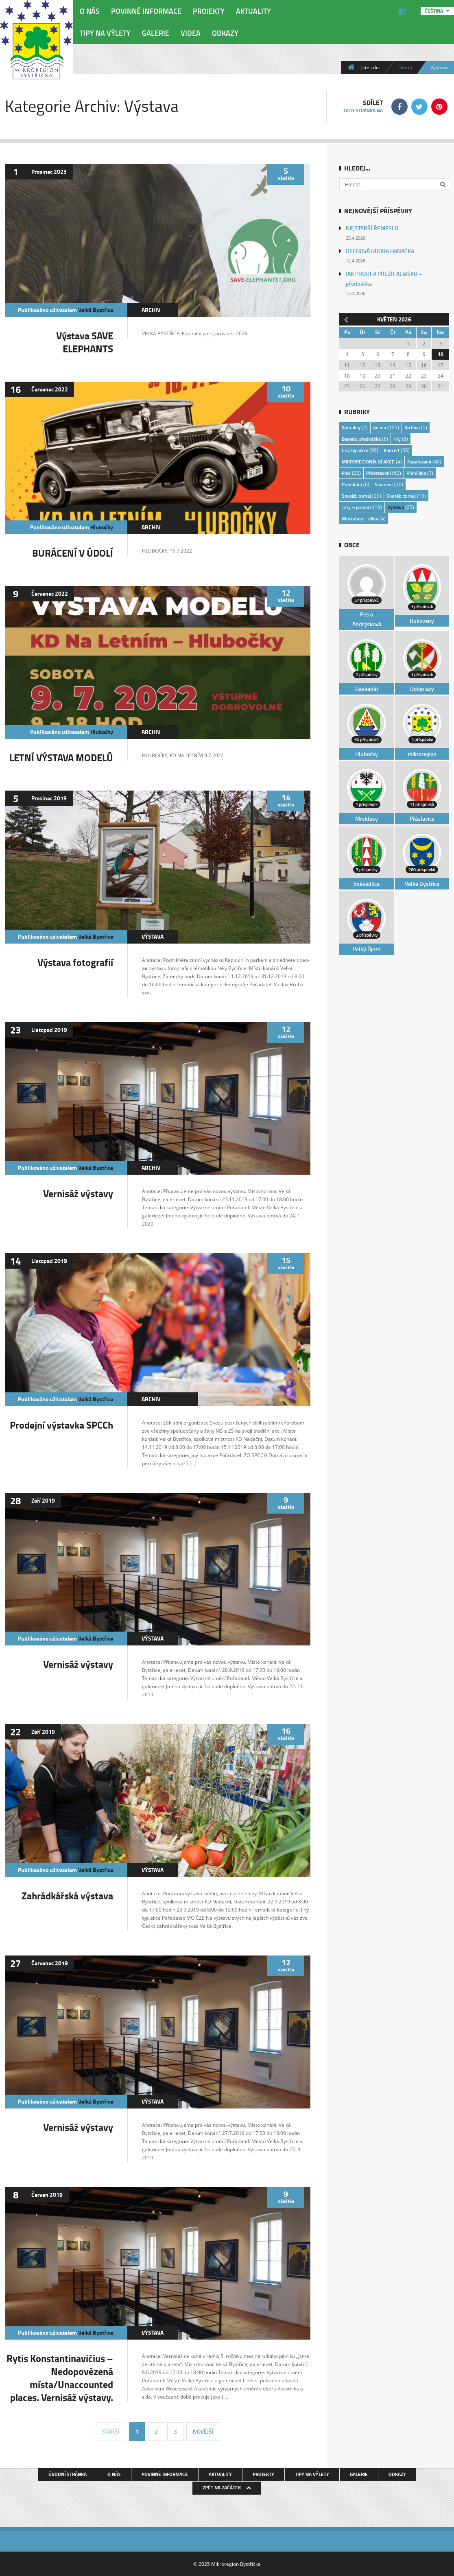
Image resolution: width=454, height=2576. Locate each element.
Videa (191, 33)
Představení (378, 473)
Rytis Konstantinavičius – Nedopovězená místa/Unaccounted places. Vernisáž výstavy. (60, 2377)
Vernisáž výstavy (78, 1193)
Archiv (151, 310)
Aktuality (253, 11)
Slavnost (384, 484)
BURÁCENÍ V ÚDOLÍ (72, 553)
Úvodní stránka (67, 2474)
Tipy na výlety (105, 33)
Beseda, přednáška (361, 438)
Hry (397, 438)
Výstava (153, 936)
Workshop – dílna (360, 518)
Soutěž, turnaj (356, 495)
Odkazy (225, 33)
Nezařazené (419, 461)
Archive (412, 427)
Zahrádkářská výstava (67, 1895)
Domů (405, 67)
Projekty (209, 11)
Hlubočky (101, 527)
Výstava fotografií (75, 962)
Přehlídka (416, 473)
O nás (90, 11)
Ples (346, 473)
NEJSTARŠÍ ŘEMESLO (372, 228)
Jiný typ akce (355, 450)
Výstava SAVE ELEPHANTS (84, 342)
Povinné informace (146, 11)
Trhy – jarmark (357, 507)
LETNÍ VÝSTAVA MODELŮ (61, 757)
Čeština (434, 10)
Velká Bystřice (95, 310)
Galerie (155, 33)
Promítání (352, 484)
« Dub (345, 319)
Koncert (391, 450)
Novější (203, 2431)
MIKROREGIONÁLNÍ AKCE (368, 461)
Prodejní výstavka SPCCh (61, 1425)
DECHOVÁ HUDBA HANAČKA (380, 251)
